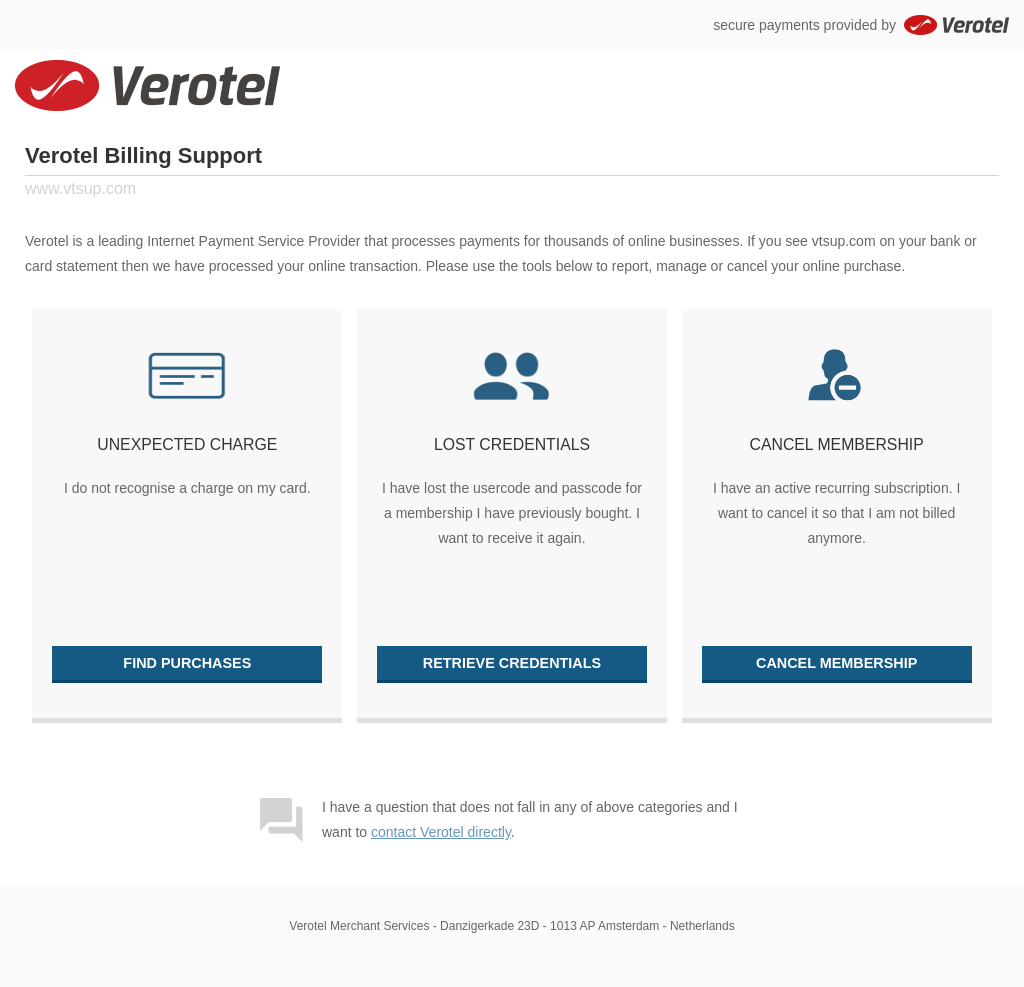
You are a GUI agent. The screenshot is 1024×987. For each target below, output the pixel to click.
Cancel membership (836, 663)
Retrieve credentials (512, 663)
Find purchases (187, 663)
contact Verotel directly (441, 832)
